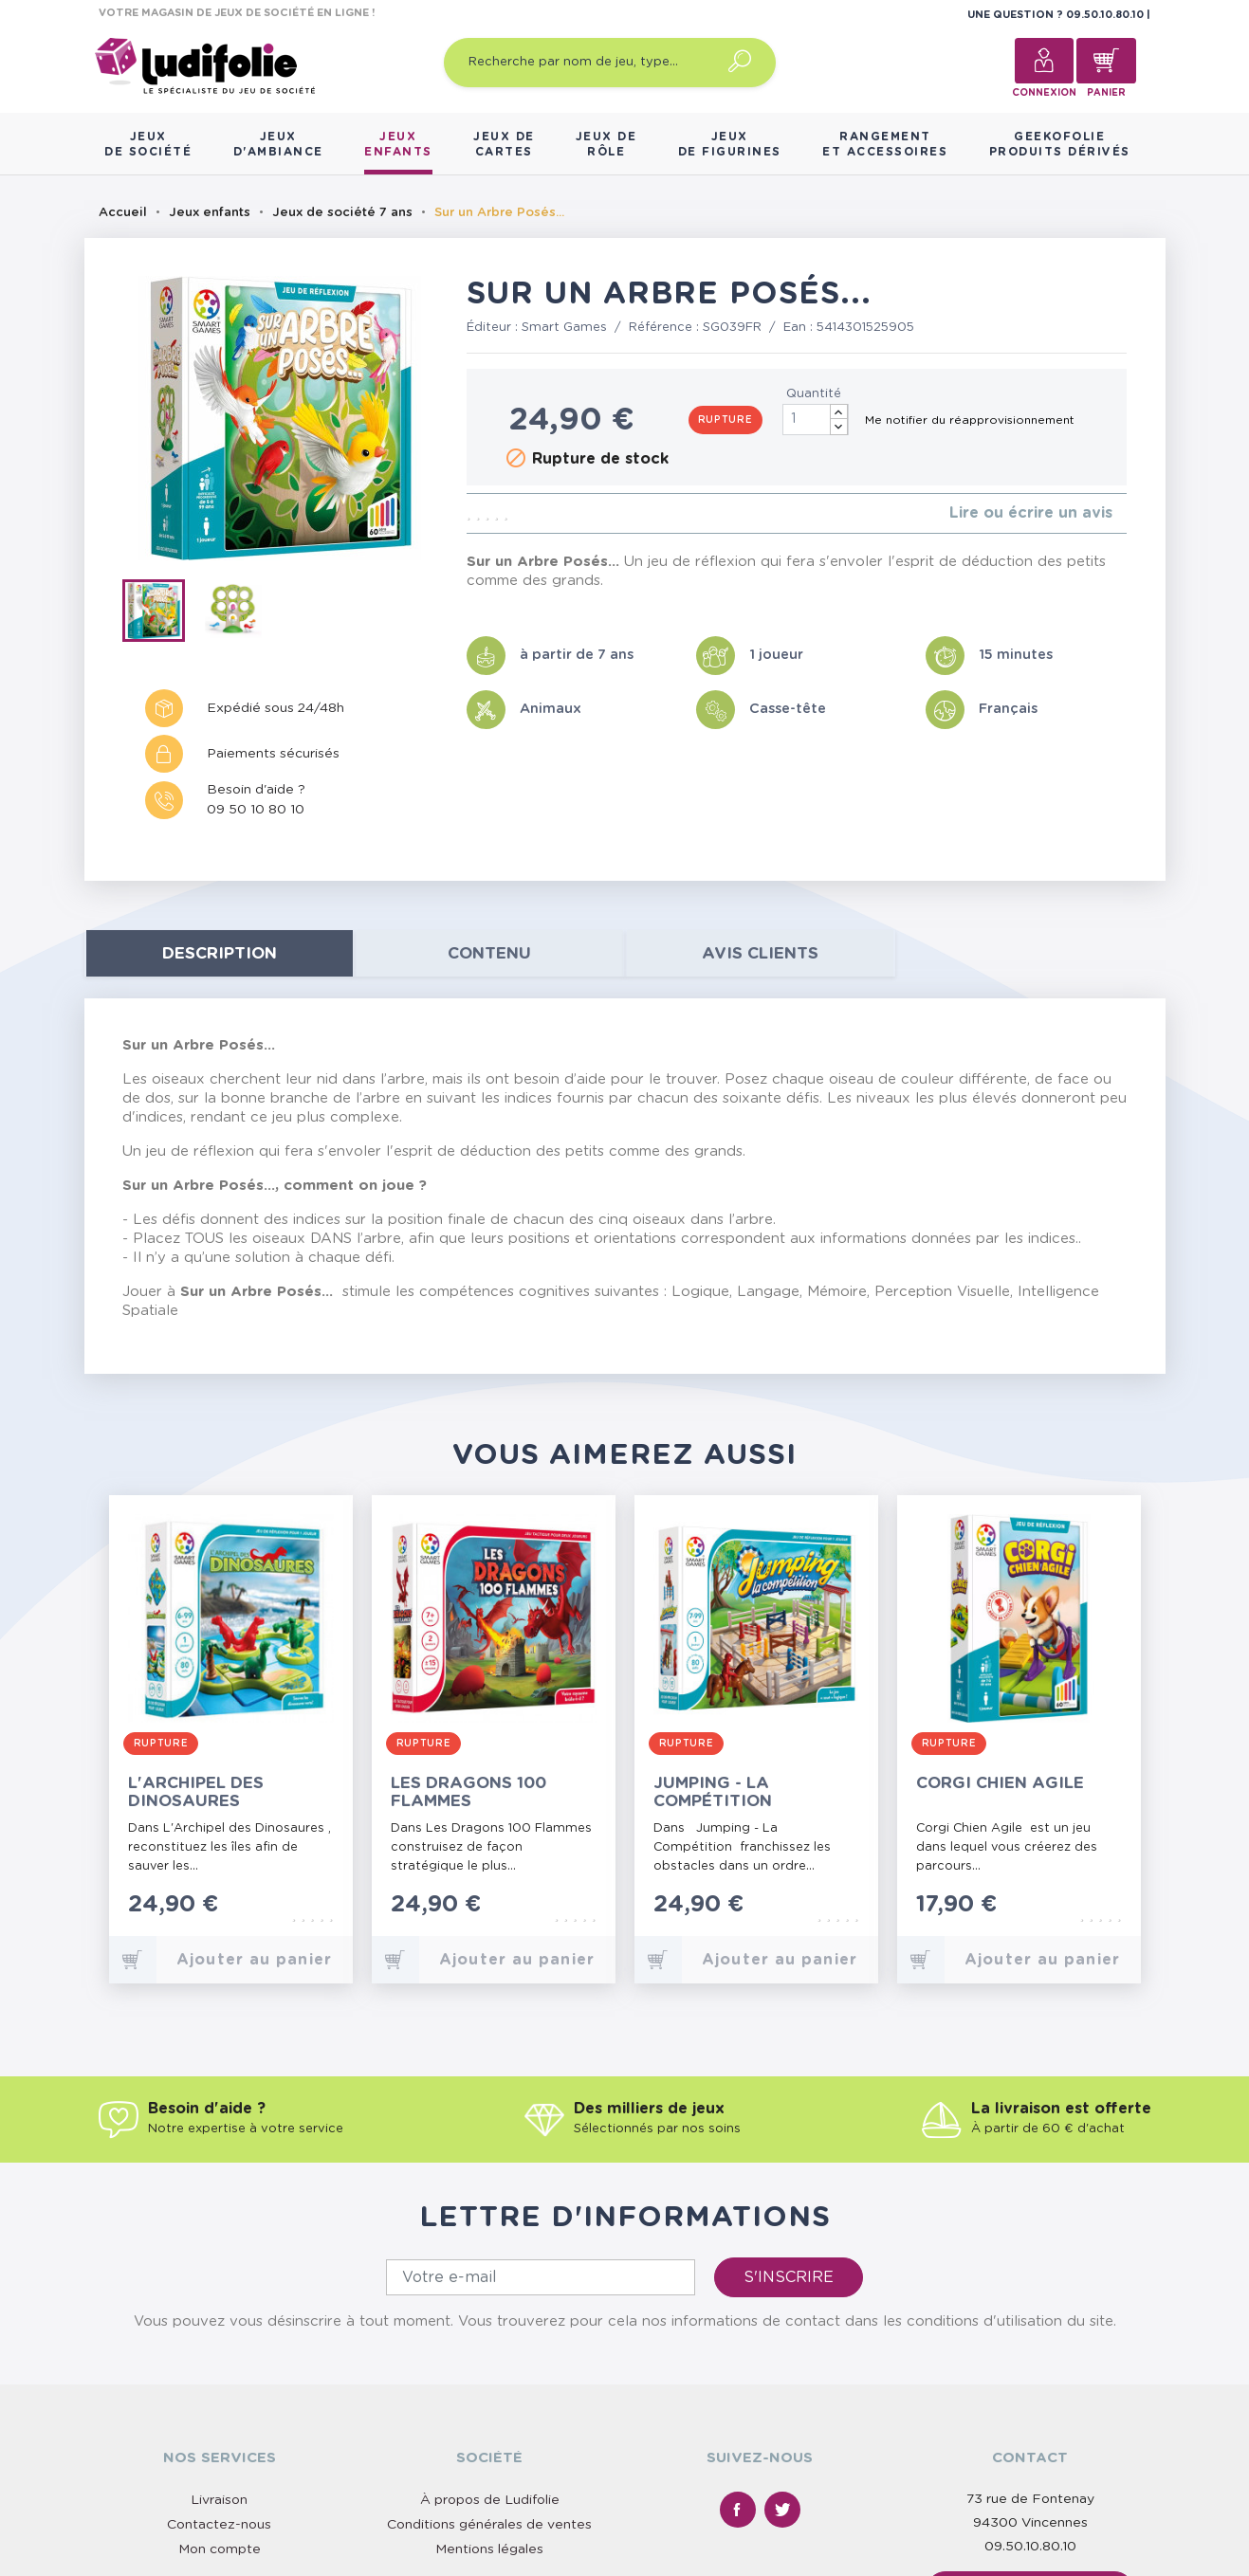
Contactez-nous (219, 2524)
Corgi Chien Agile (1000, 1783)
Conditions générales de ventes (489, 2524)
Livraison (219, 2500)
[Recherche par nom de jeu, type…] (610, 62)
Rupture (725, 420)
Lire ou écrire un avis (1030, 513)
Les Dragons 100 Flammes (468, 1792)
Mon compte (219, 2549)
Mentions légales (489, 2549)
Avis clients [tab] (760, 953)
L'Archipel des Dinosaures (196, 1792)
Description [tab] (219, 953)
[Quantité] (815, 419)
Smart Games (564, 327)
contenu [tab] (489, 953)
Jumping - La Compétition (712, 1792)
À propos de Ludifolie (490, 2500)
